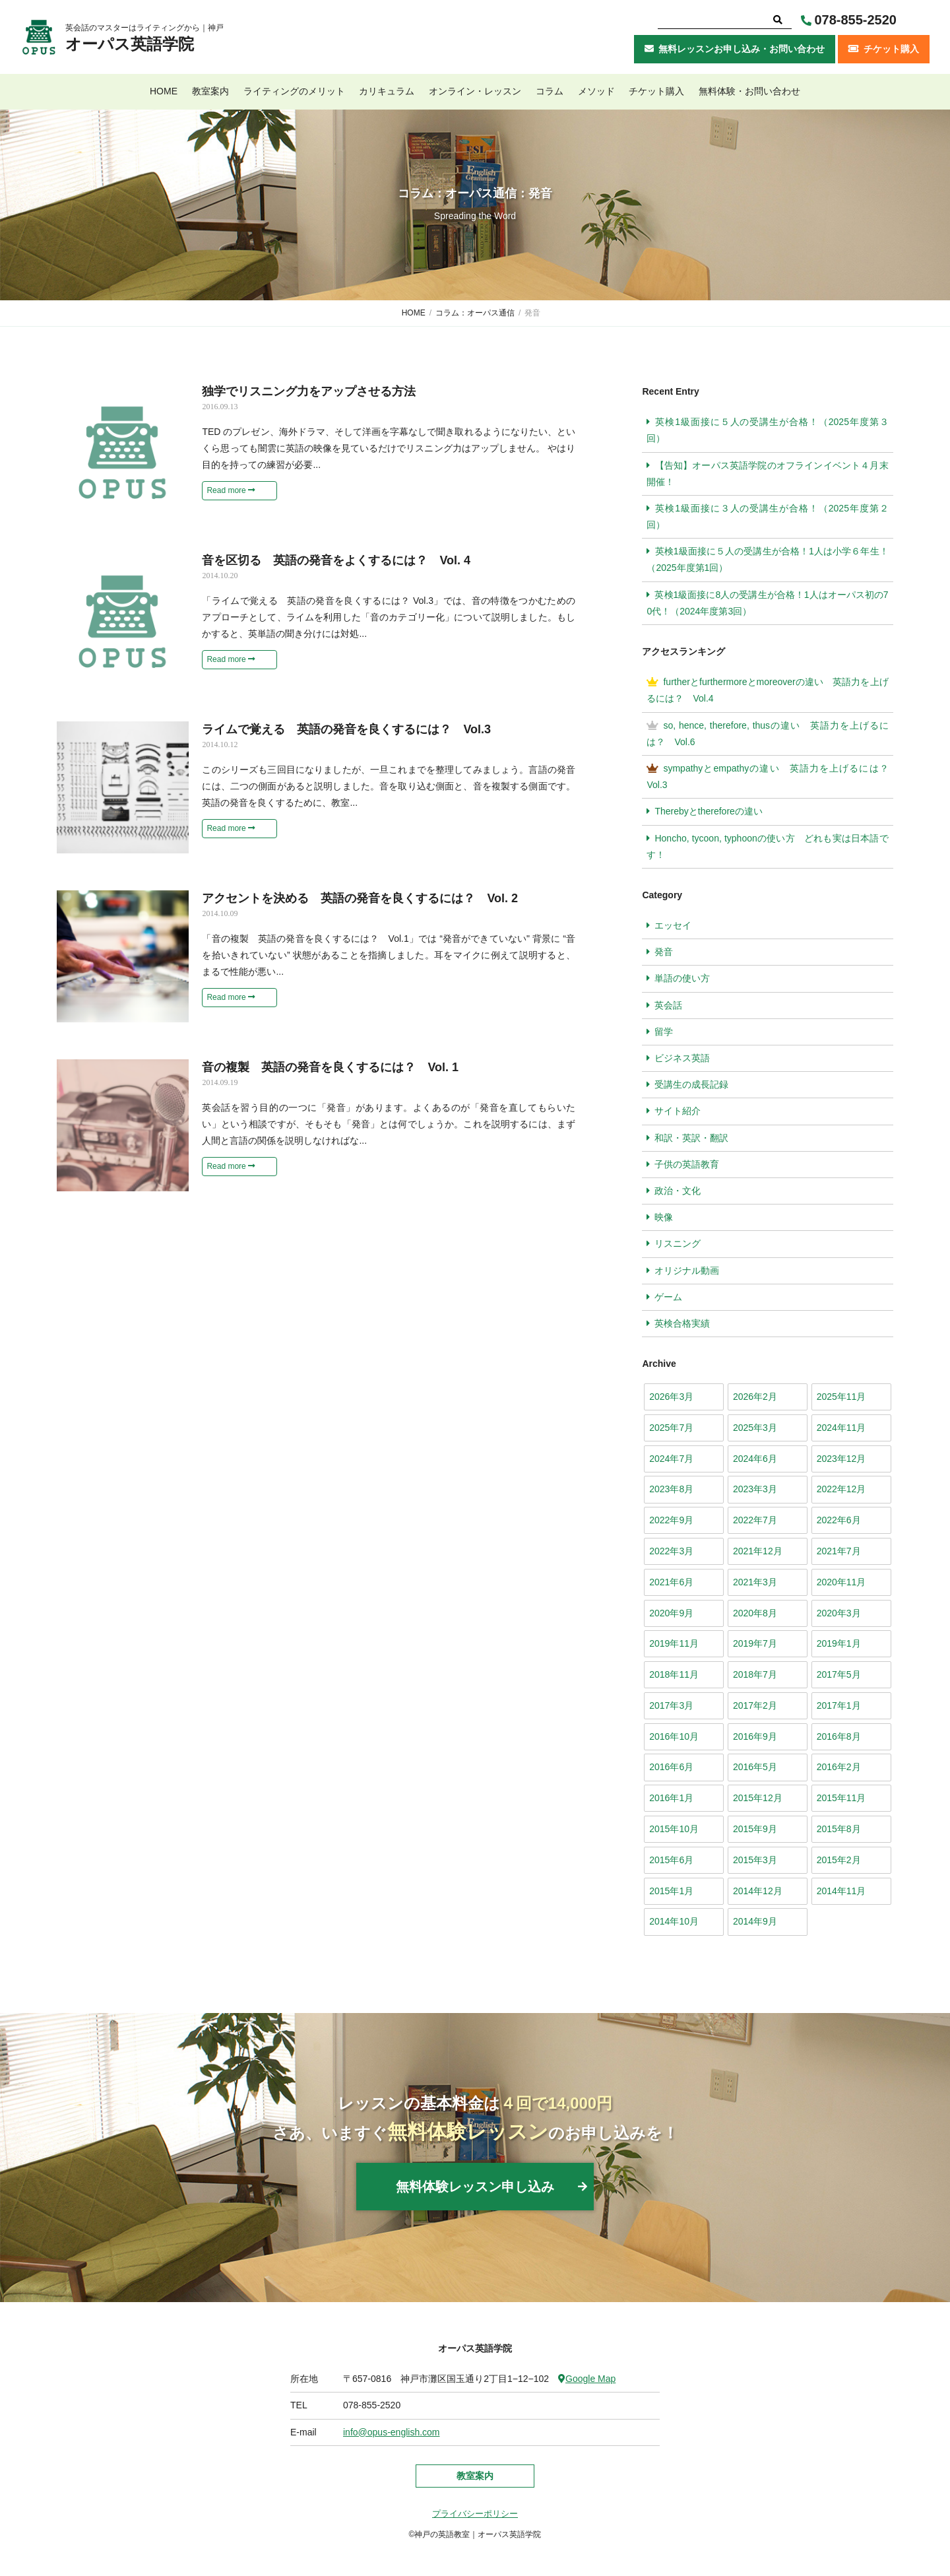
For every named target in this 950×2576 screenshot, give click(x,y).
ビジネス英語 (682, 1058)
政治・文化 (677, 1190)
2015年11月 (841, 1798)
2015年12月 (757, 1798)
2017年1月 (839, 1705)
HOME (163, 91)
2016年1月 (671, 1798)
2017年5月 (839, 1674)
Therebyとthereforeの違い (708, 811)
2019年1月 (839, 1643)
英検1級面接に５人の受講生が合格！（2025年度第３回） (767, 430)
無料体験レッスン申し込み (475, 2186)
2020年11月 (841, 1582)
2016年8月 (839, 1736)
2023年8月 (671, 1489)
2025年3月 (755, 1427)
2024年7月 (671, 1458)
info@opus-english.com (391, 2432)
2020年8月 (755, 1613)
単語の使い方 (682, 978)
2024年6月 (755, 1458)
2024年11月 (841, 1427)
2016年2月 (839, 1767)
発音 (663, 951)
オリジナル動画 (686, 1270)
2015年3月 (755, 1860)
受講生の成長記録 (691, 1084)
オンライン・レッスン (475, 91)
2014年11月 (841, 1891)
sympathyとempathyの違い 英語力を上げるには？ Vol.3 (770, 776)
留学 (663, 1031)
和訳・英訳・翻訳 (691, 1138)
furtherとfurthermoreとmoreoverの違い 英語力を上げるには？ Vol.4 (767, 690)
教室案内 (210, 91)
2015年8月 (839, 1829)
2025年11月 (841, 1396)
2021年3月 (755, 1582)
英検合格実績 (682, 1323)
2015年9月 (755, 1829)
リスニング (677, 1243)
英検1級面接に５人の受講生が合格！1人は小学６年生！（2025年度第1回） (767, 559)
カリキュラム (386, 91)
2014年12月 (757, 1891)
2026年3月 (671, 1396)
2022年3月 (671, 1551)
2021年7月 (839, 1551)
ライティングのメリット (294, 91)
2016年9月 (755, 1736)
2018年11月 (674, 1674)
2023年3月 (755, 1489)
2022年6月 (839, 1520)
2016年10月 (674, 1736)
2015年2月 (839, 1860)
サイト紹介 (677, 1111)
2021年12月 (757, 1551)
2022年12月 (841, 1489)
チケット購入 (656, 91)
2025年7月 (671, 1427)
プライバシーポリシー (475, 2514)
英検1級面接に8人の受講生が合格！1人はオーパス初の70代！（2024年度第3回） (767, 602)
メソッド (596, 91)
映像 (663, 1217)
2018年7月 (755, 1674)
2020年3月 (839, 1613)
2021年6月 (671, 1582)
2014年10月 (674, 1921)
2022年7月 (755, 1520)
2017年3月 (671, 1705)
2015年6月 (671, 1860)
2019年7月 (755, 1643)
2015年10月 (674, 1829)
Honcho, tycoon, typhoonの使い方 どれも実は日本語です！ (767, 846)
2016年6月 (671, 1767)
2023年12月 (841, 1458)
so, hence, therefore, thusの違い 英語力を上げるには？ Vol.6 (767, 733)
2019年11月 (674, 1643)
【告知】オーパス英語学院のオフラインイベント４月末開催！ (767, 473)
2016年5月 (755, 1767)
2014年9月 (755, 1921)
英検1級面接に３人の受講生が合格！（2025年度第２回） (767, 516)
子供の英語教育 (686, 1164)
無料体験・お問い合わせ (749, 91)
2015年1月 (671, 1891)
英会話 (668, 1005)
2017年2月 (755, 1705)
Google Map (587, 2378)
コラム (549, 91)
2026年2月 (755, 1396)
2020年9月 (671, 1613)
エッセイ (672, 925)
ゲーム (668, 1297)
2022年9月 (671, 1520)
